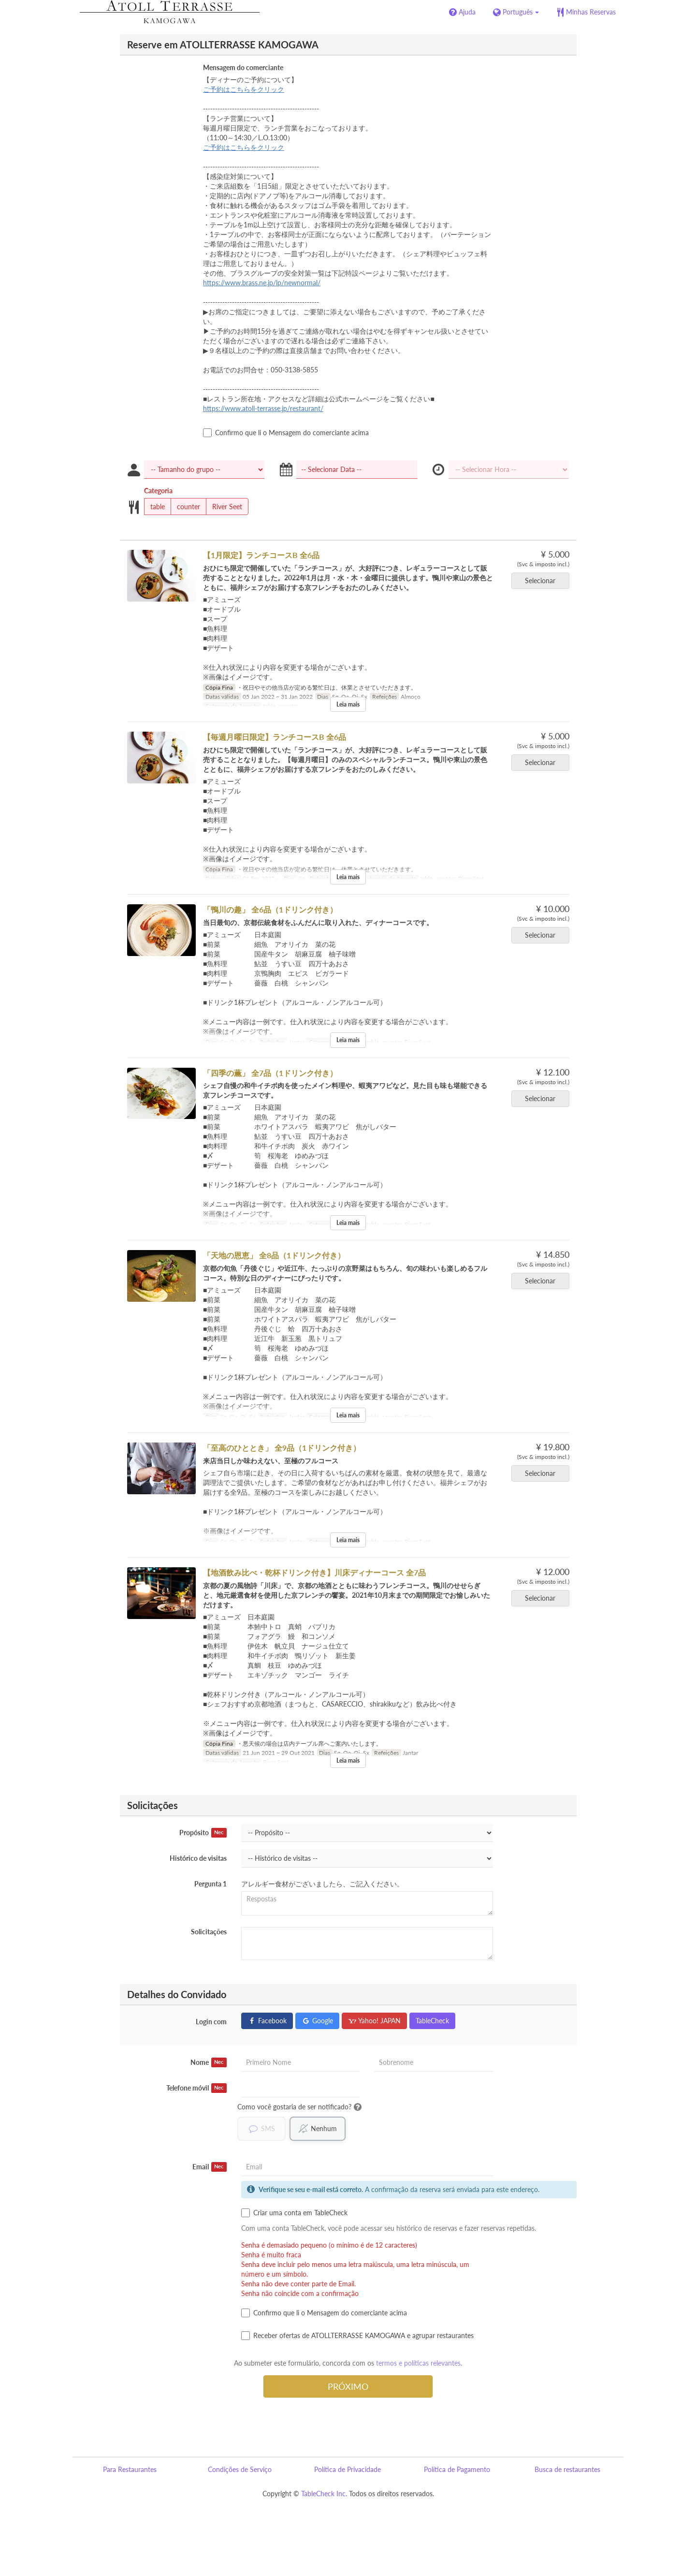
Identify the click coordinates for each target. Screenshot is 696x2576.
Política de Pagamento (457, 2469)
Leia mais (348, 704)
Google (317, 2021)
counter (185, 506)
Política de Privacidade (347, 2469)
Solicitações (209, 1932)
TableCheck (432, 2021)
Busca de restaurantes (567, 2469)
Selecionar (543, 580)
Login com (211, 2021)
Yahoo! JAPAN (374, 2021)
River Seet (224, 506)
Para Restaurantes (130, 2469)
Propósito (203, 1833)
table (154, 506)
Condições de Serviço (240, 2469)
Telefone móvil (196, 2088)
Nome (208, 2062)
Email (209, 2167)
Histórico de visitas (198, 1858)
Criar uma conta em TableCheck (294, 2212)
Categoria (158, 490)
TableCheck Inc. (324, 2493)
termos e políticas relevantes (418, 2363)
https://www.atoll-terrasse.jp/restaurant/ (263, 408)
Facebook (267, 2021)
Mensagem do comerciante (243, 67)
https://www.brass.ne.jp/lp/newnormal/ (261, 283)
